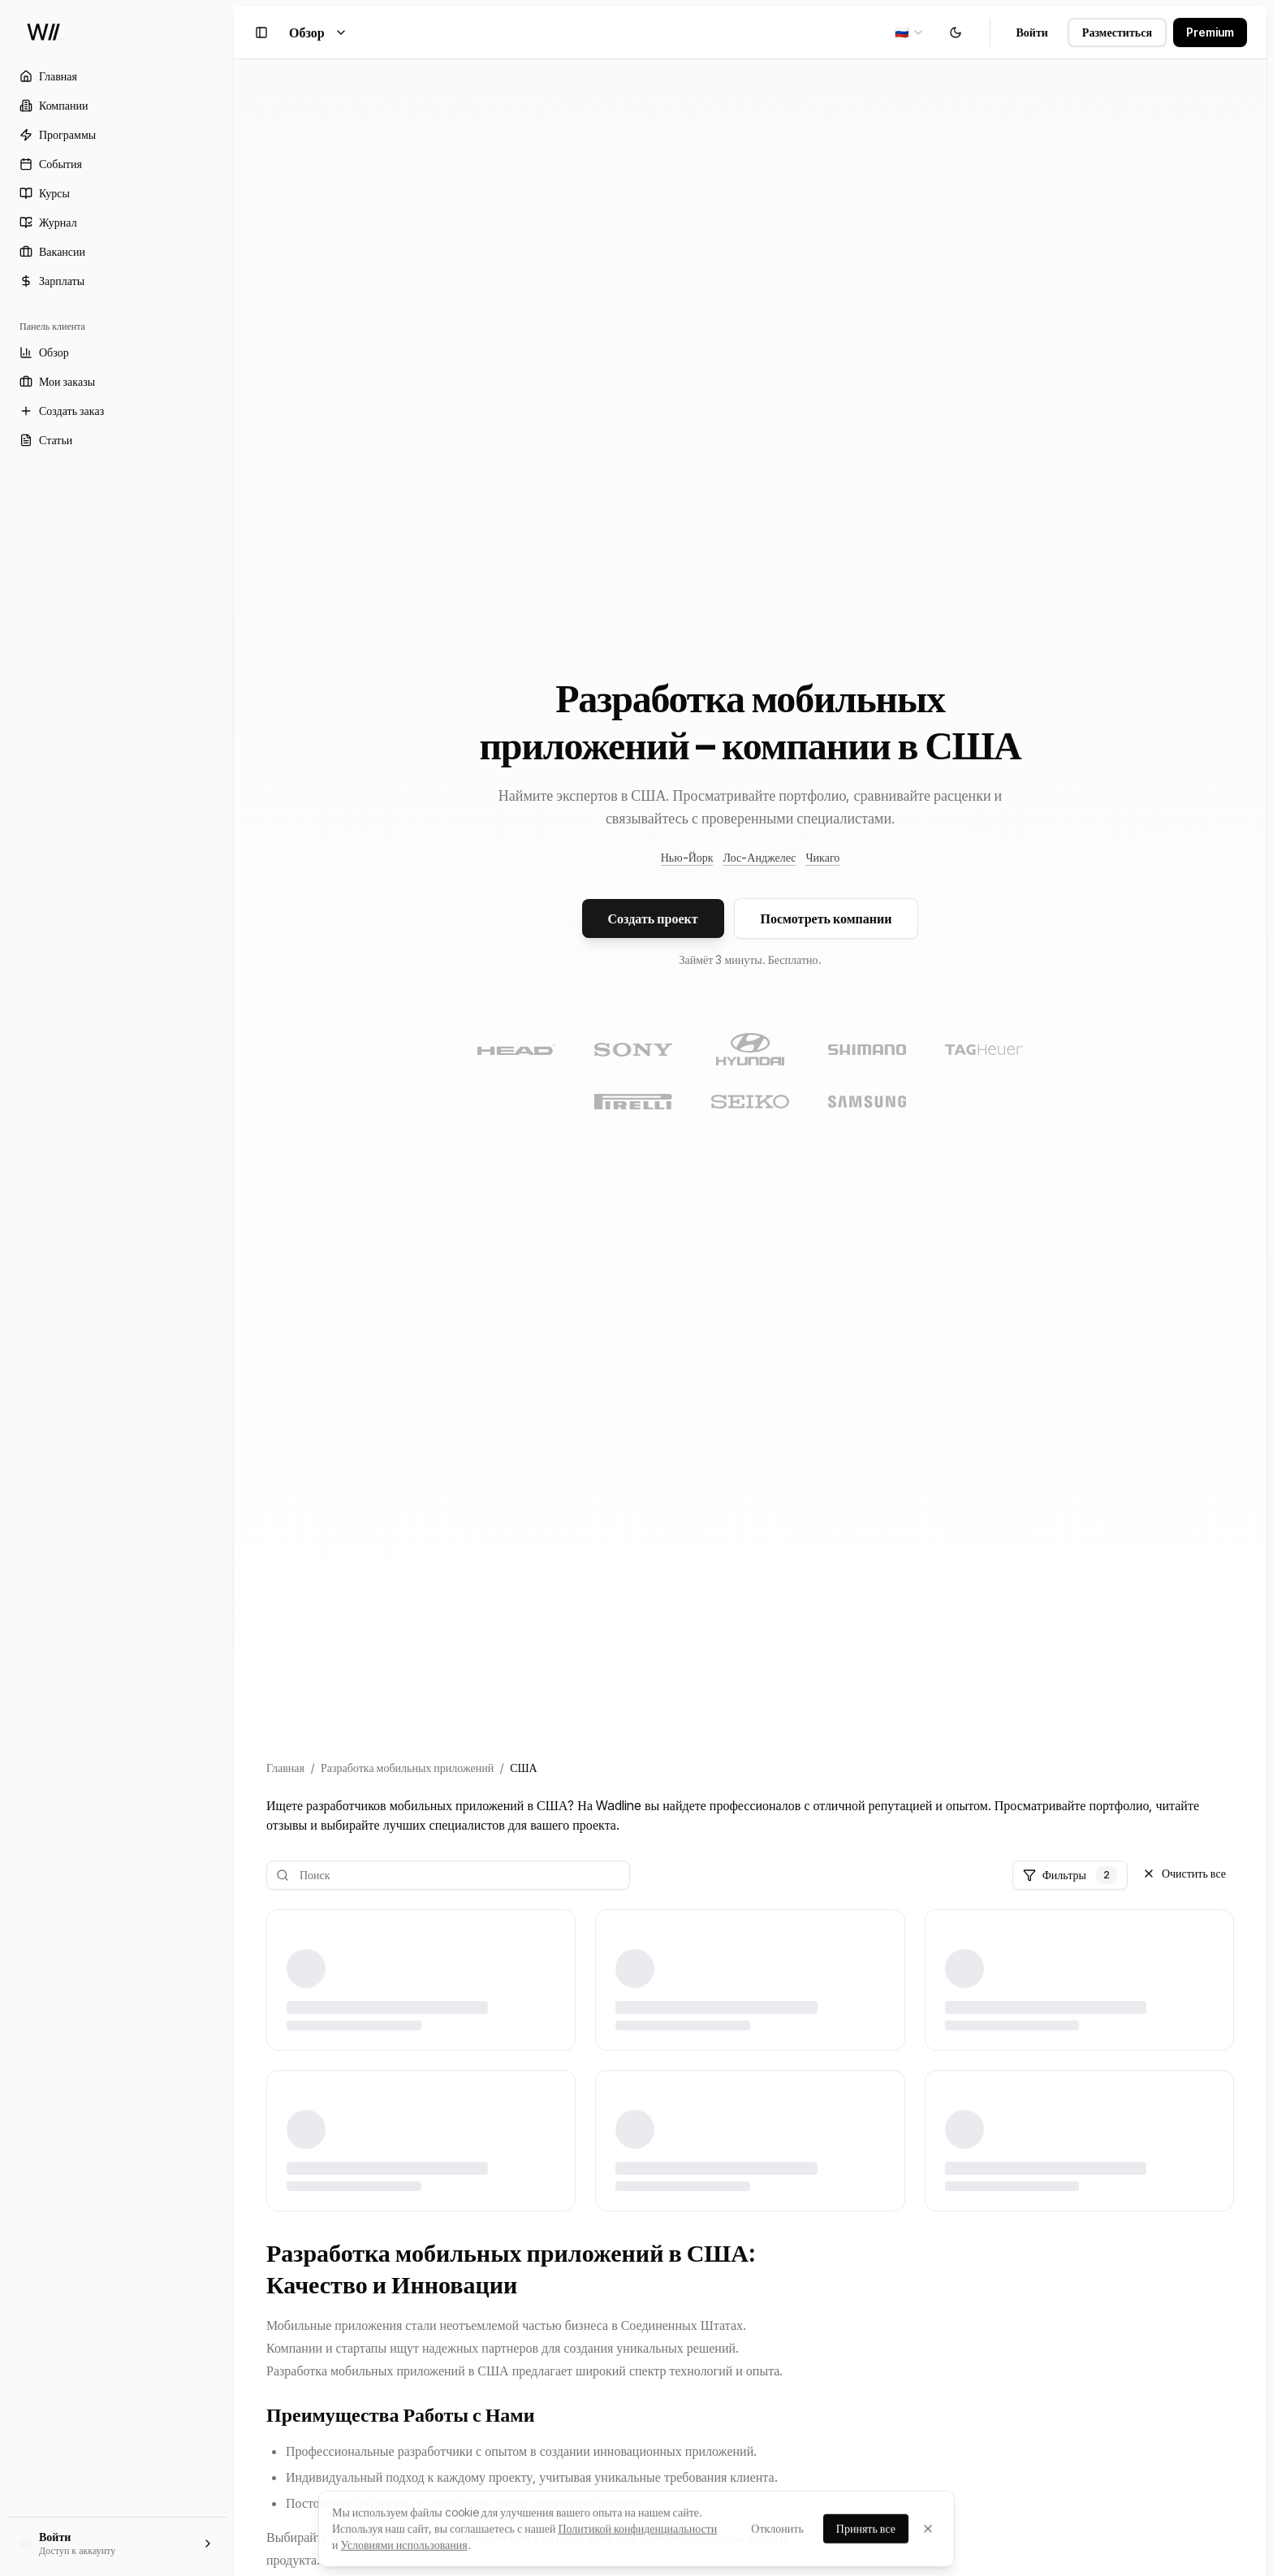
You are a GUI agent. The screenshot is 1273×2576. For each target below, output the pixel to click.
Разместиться (1117, 32)
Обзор (318, 32)
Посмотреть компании (826, 918)
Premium (1210, 32)
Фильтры (1070, 1875)
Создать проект (653, 918)
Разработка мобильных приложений (407, 1767)
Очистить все (1184, 1873)
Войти (1032, 32)
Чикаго (822, 857)
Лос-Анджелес (759, 857)
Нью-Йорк (687, 857)
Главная (285, 1767)
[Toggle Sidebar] (233, 1288)
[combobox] (909, 32)
